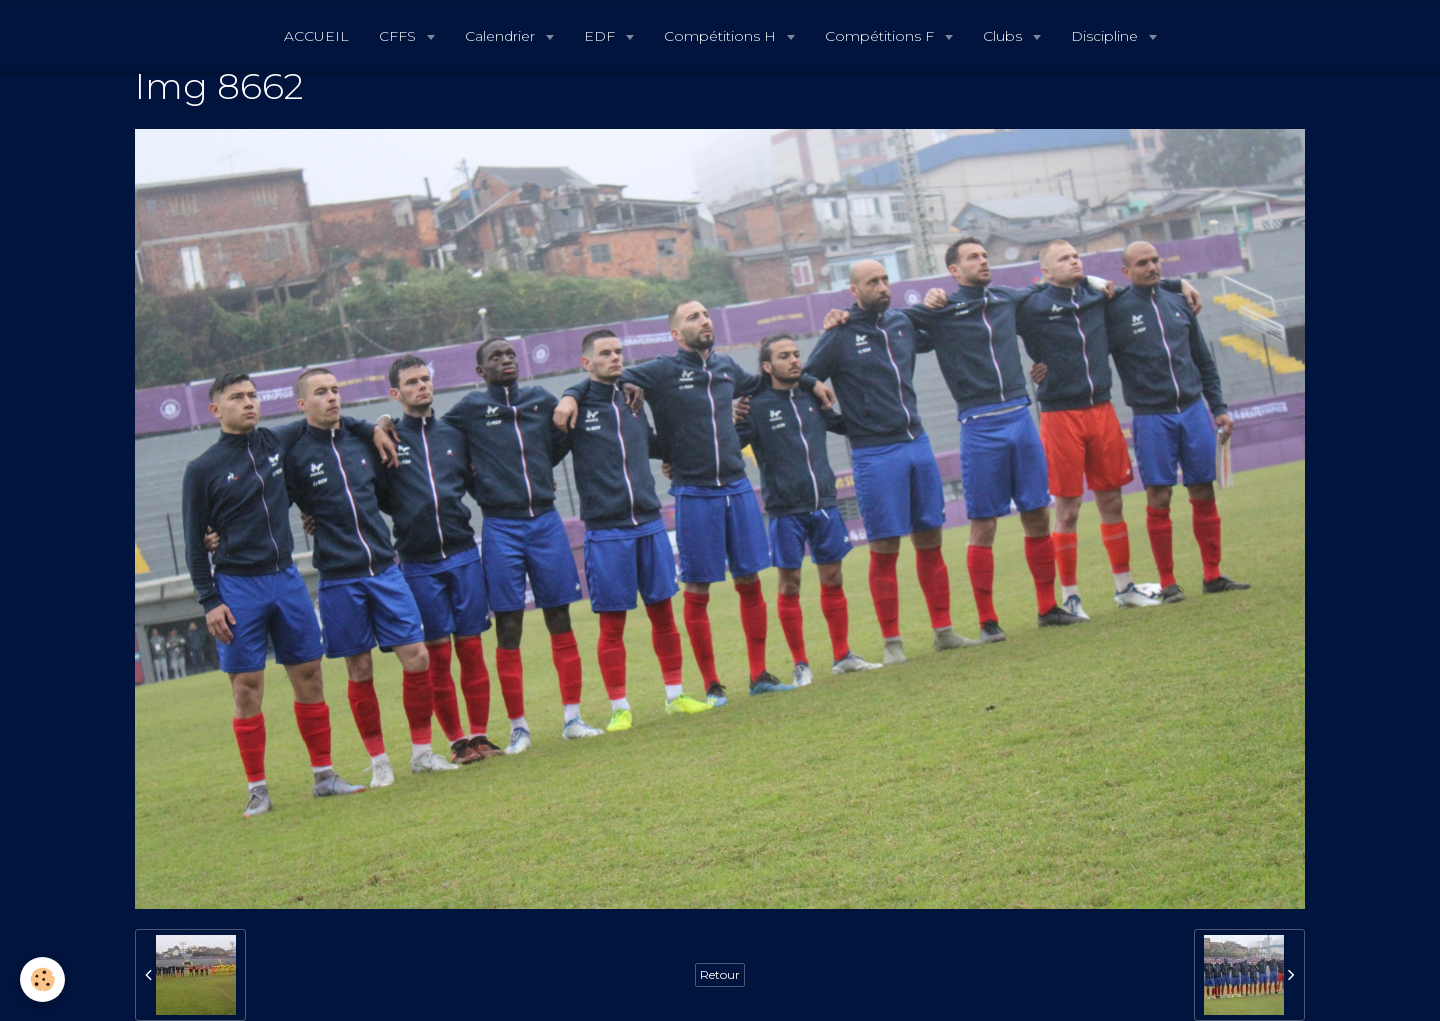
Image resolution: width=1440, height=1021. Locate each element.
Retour (720, 974)
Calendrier (502, 36)
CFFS (399, 36)
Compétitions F (881, 36)
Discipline (1106, 36)
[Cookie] (42, 979)
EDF (601, 36)
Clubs (1004, 36)
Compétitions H (722, 36)
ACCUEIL (316, 36)
